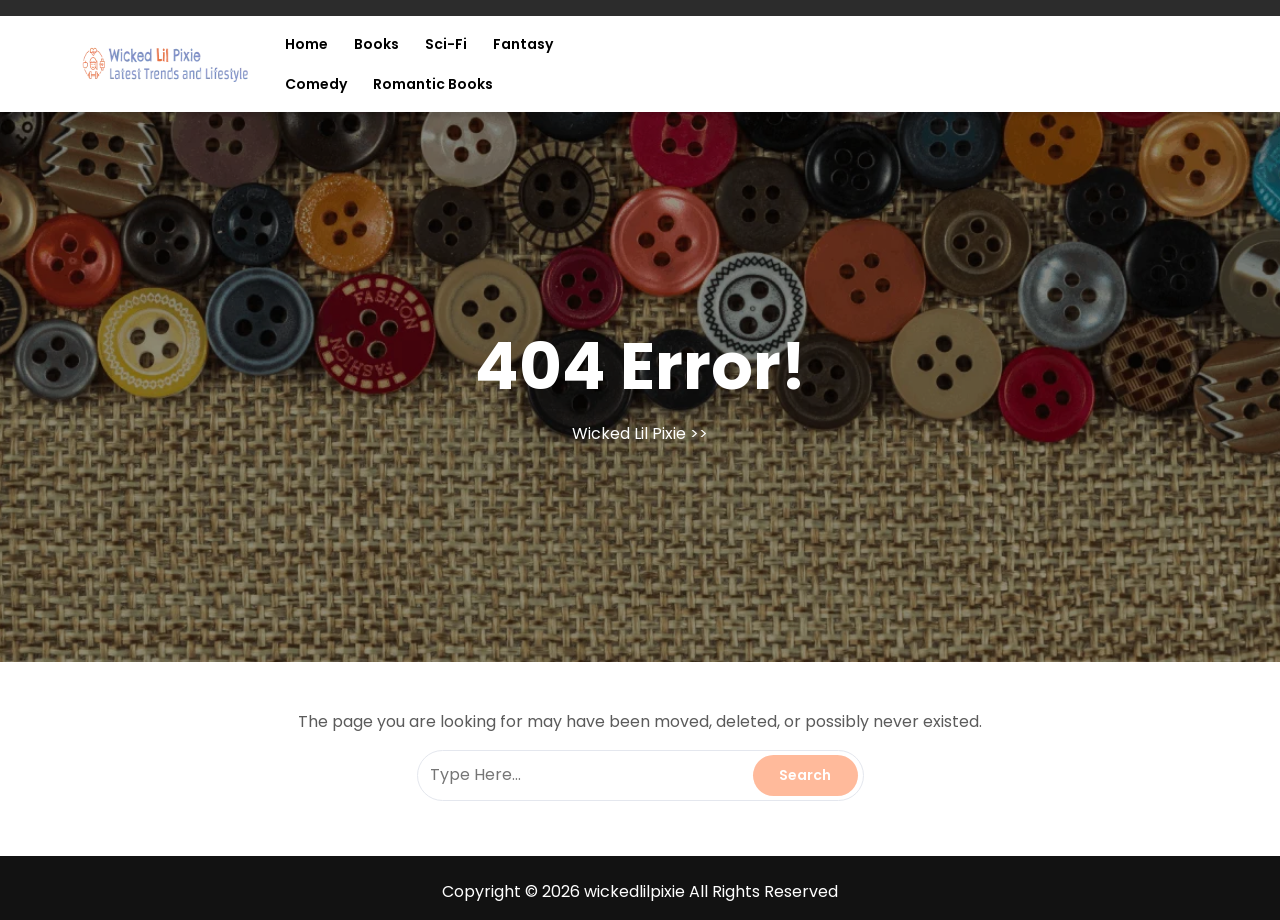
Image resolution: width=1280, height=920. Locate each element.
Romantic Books (433, 84)
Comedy (316, 84)
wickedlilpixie (634, 891)
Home (306, 44)
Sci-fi (446, 44)
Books (376, 44)
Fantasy (523, 44)
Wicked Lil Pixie (629, 433)
